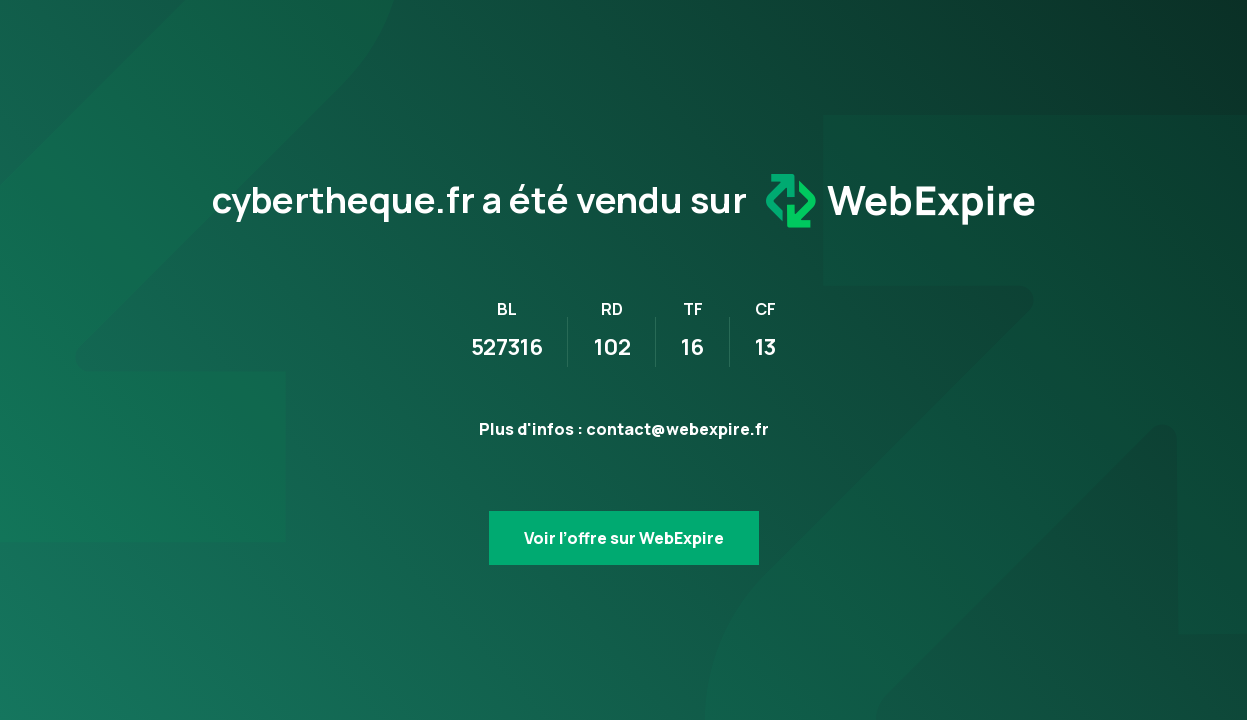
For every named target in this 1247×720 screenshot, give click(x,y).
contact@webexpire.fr (677, 429)
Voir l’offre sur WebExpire (624, 538)
